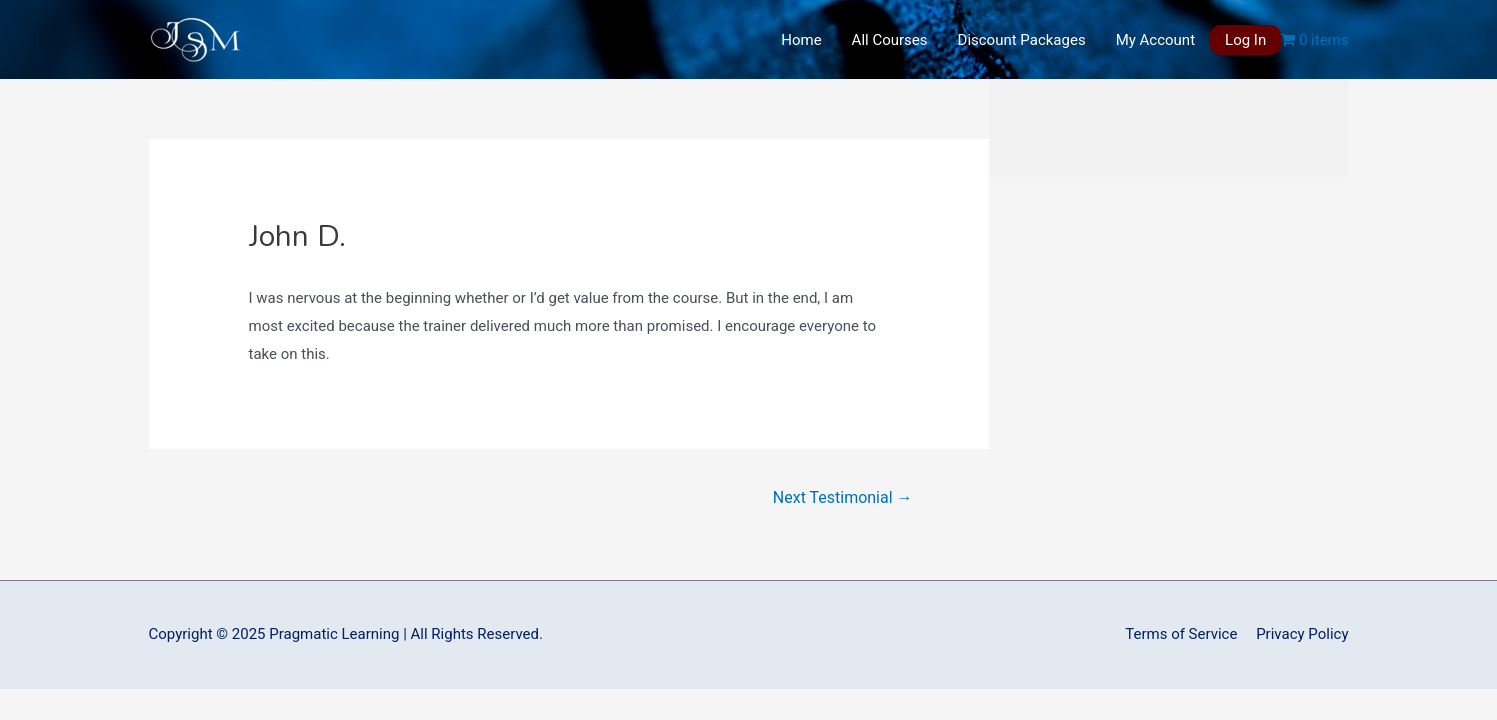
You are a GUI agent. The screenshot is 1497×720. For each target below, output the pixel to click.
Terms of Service (1181, 634)
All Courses (890, 40)
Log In (1245, 40)
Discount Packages (1022, 40)
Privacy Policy (1302, 634)
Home (801, 40)
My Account (1155, 40)
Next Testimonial (843, 497)
